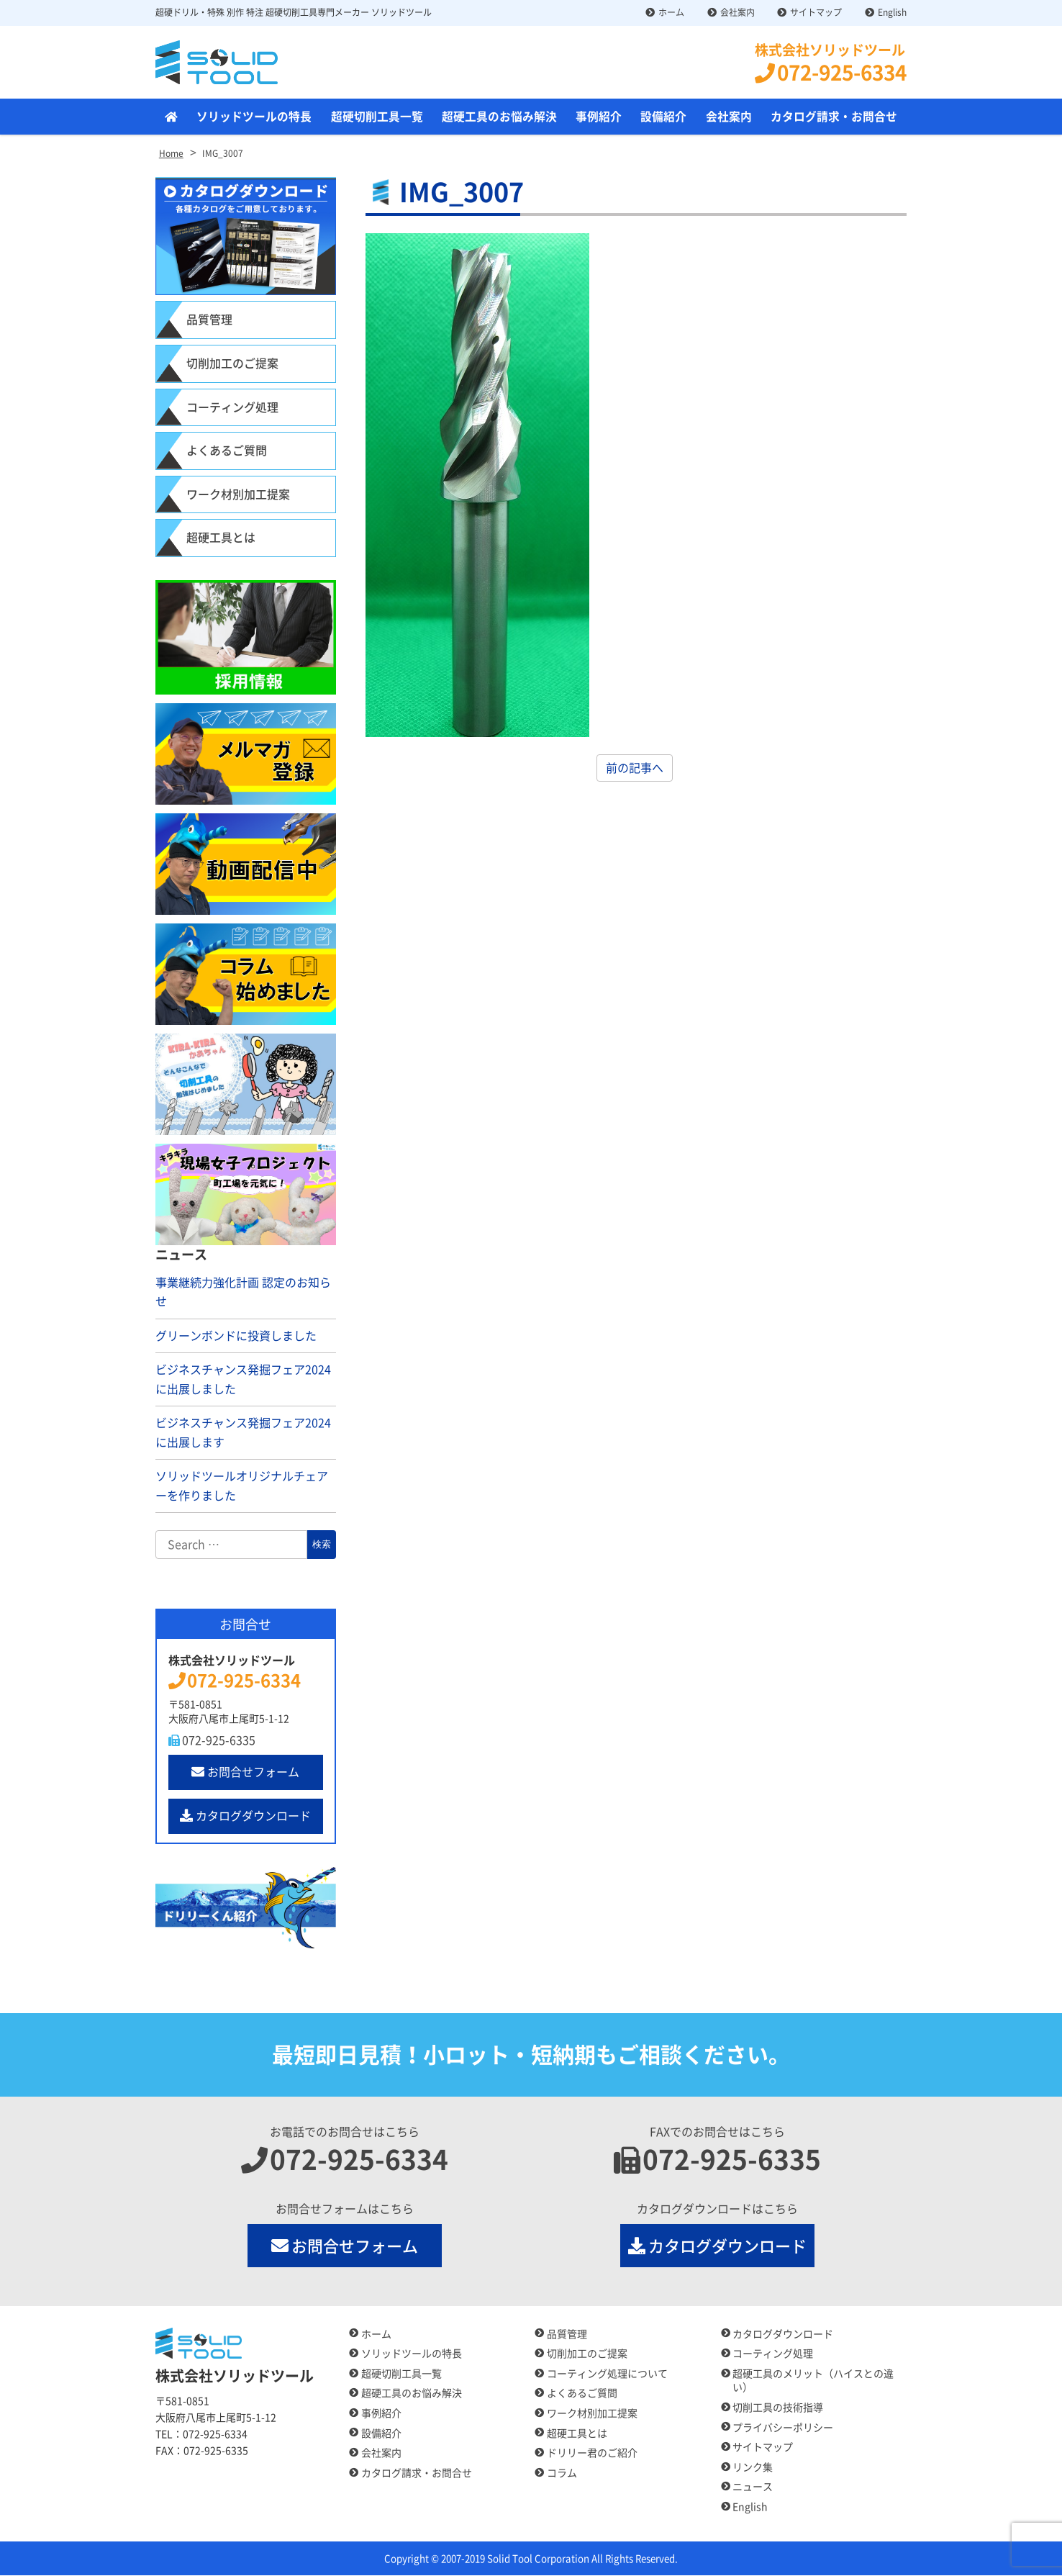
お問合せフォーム (245, 1772)
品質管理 (209, 320)
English (892, 12)
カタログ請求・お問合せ (834, 116)
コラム (562, 2473)
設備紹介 (663, 116)
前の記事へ (634, 768)
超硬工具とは (220, 538)
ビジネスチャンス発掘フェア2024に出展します (243, 1433)
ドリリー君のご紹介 (592, 2454)
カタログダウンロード (245, 1815)
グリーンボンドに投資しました (236, 1336)
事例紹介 (599, 116)
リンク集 (752, 2467)
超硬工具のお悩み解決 (499, 116)
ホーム (671, 12)
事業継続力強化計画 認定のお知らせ (243, 1292)
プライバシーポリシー (782, 2428)
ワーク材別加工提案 (238, 494)
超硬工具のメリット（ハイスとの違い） (813, 2381)
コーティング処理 (232, 407)
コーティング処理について (607, 2374)
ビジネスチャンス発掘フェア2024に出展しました (243, 1380)
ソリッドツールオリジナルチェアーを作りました (241, 1486)
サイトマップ (816, 12)
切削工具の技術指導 (777, 2408)
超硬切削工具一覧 (377, 116)
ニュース (752, 2487)
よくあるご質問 (226, 451)
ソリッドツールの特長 (254, 116)
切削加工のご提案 (232, 364)
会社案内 (737, 12)
